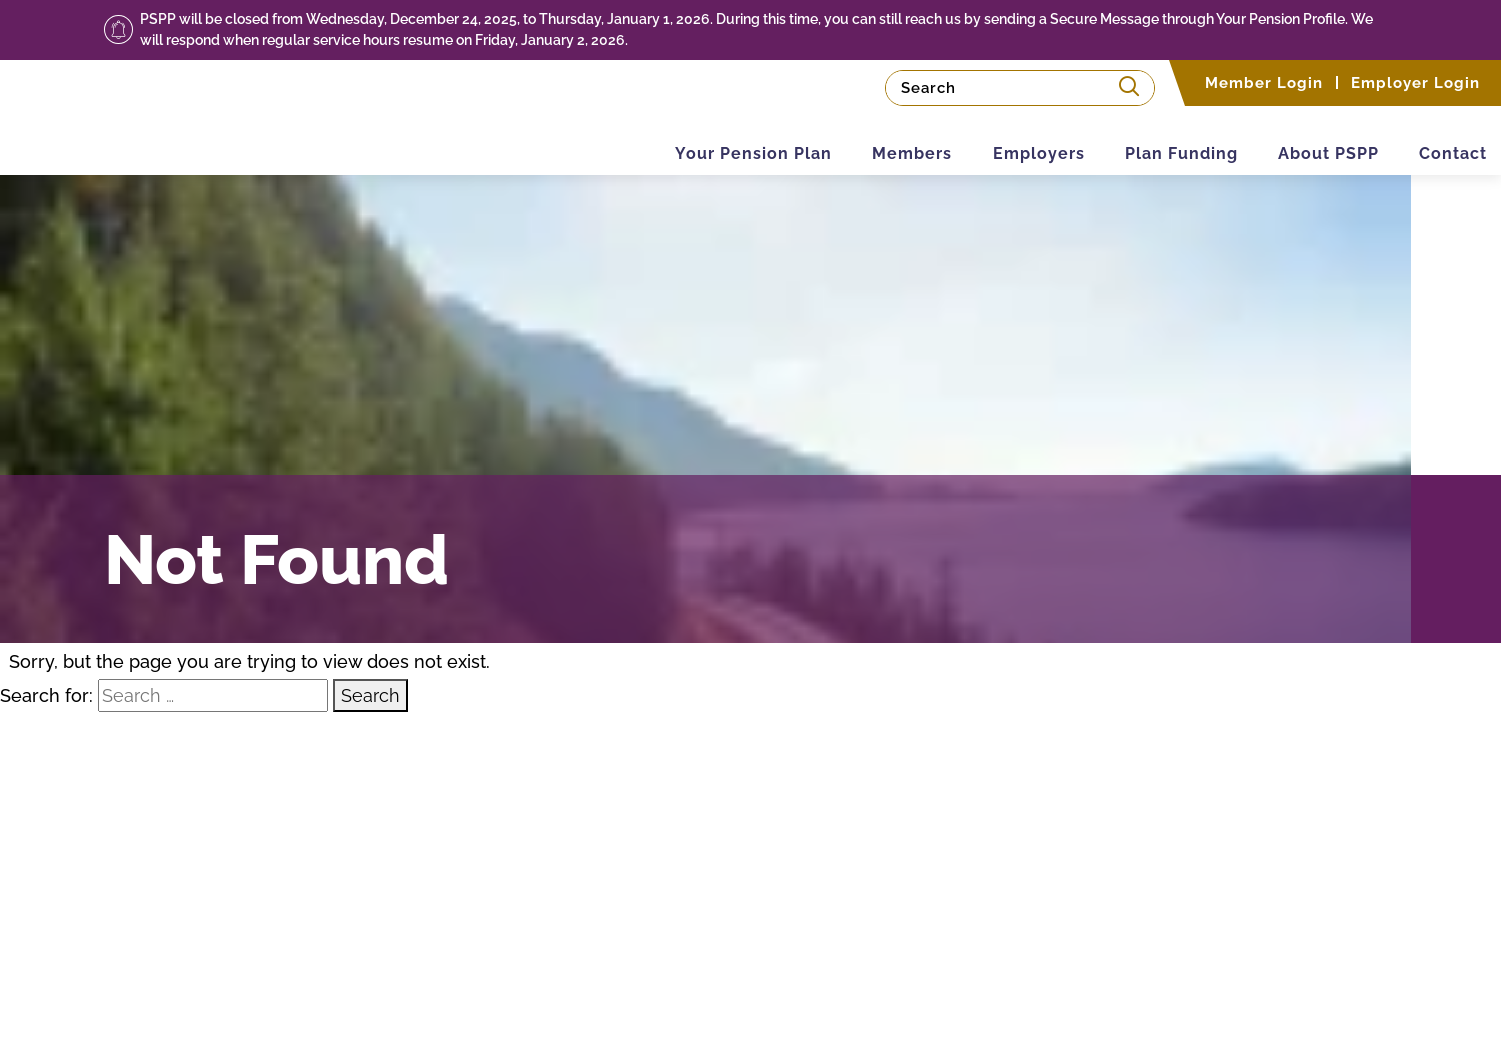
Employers (984, 138)
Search (370, 695)
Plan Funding (1142, 138)
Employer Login (1415, 82)
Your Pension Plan (667, 138)
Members (842, 138)
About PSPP (1305, 138)
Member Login (1264, 82)
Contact (1446, 138)
